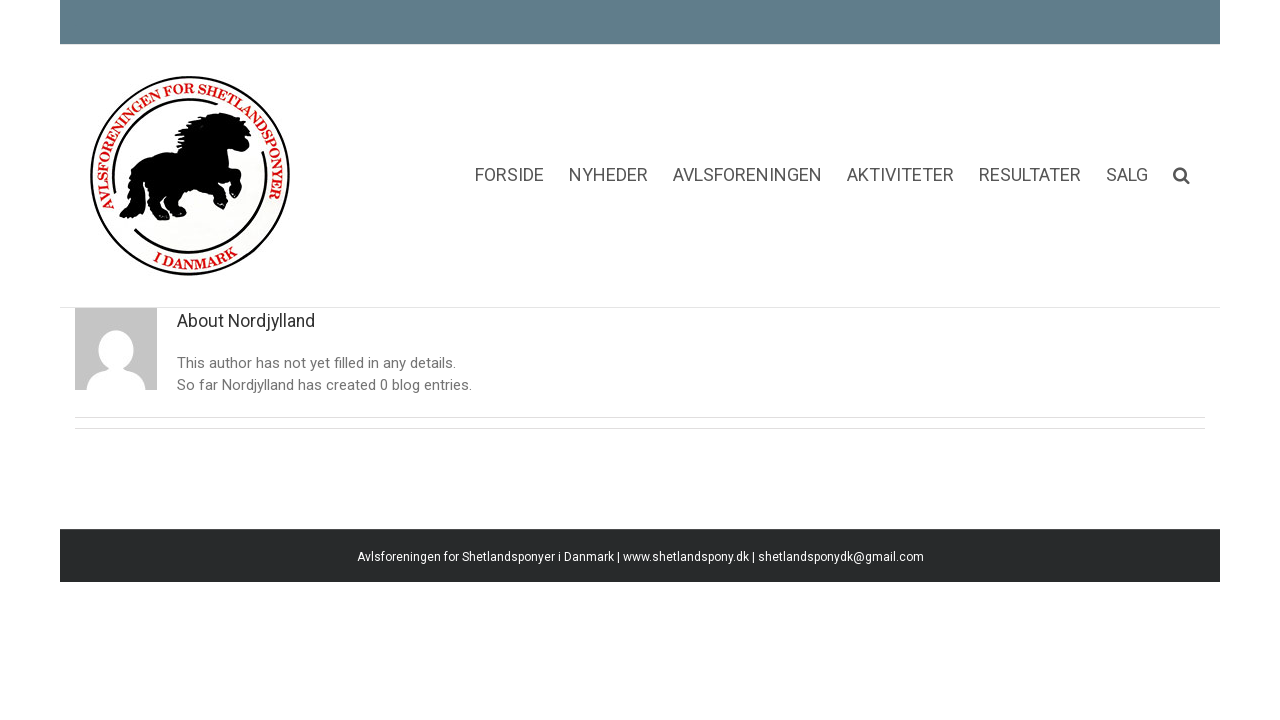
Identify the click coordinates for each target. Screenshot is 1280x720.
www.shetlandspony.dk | (690, 668)
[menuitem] (412, 115)
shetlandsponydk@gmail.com (841, 668)
